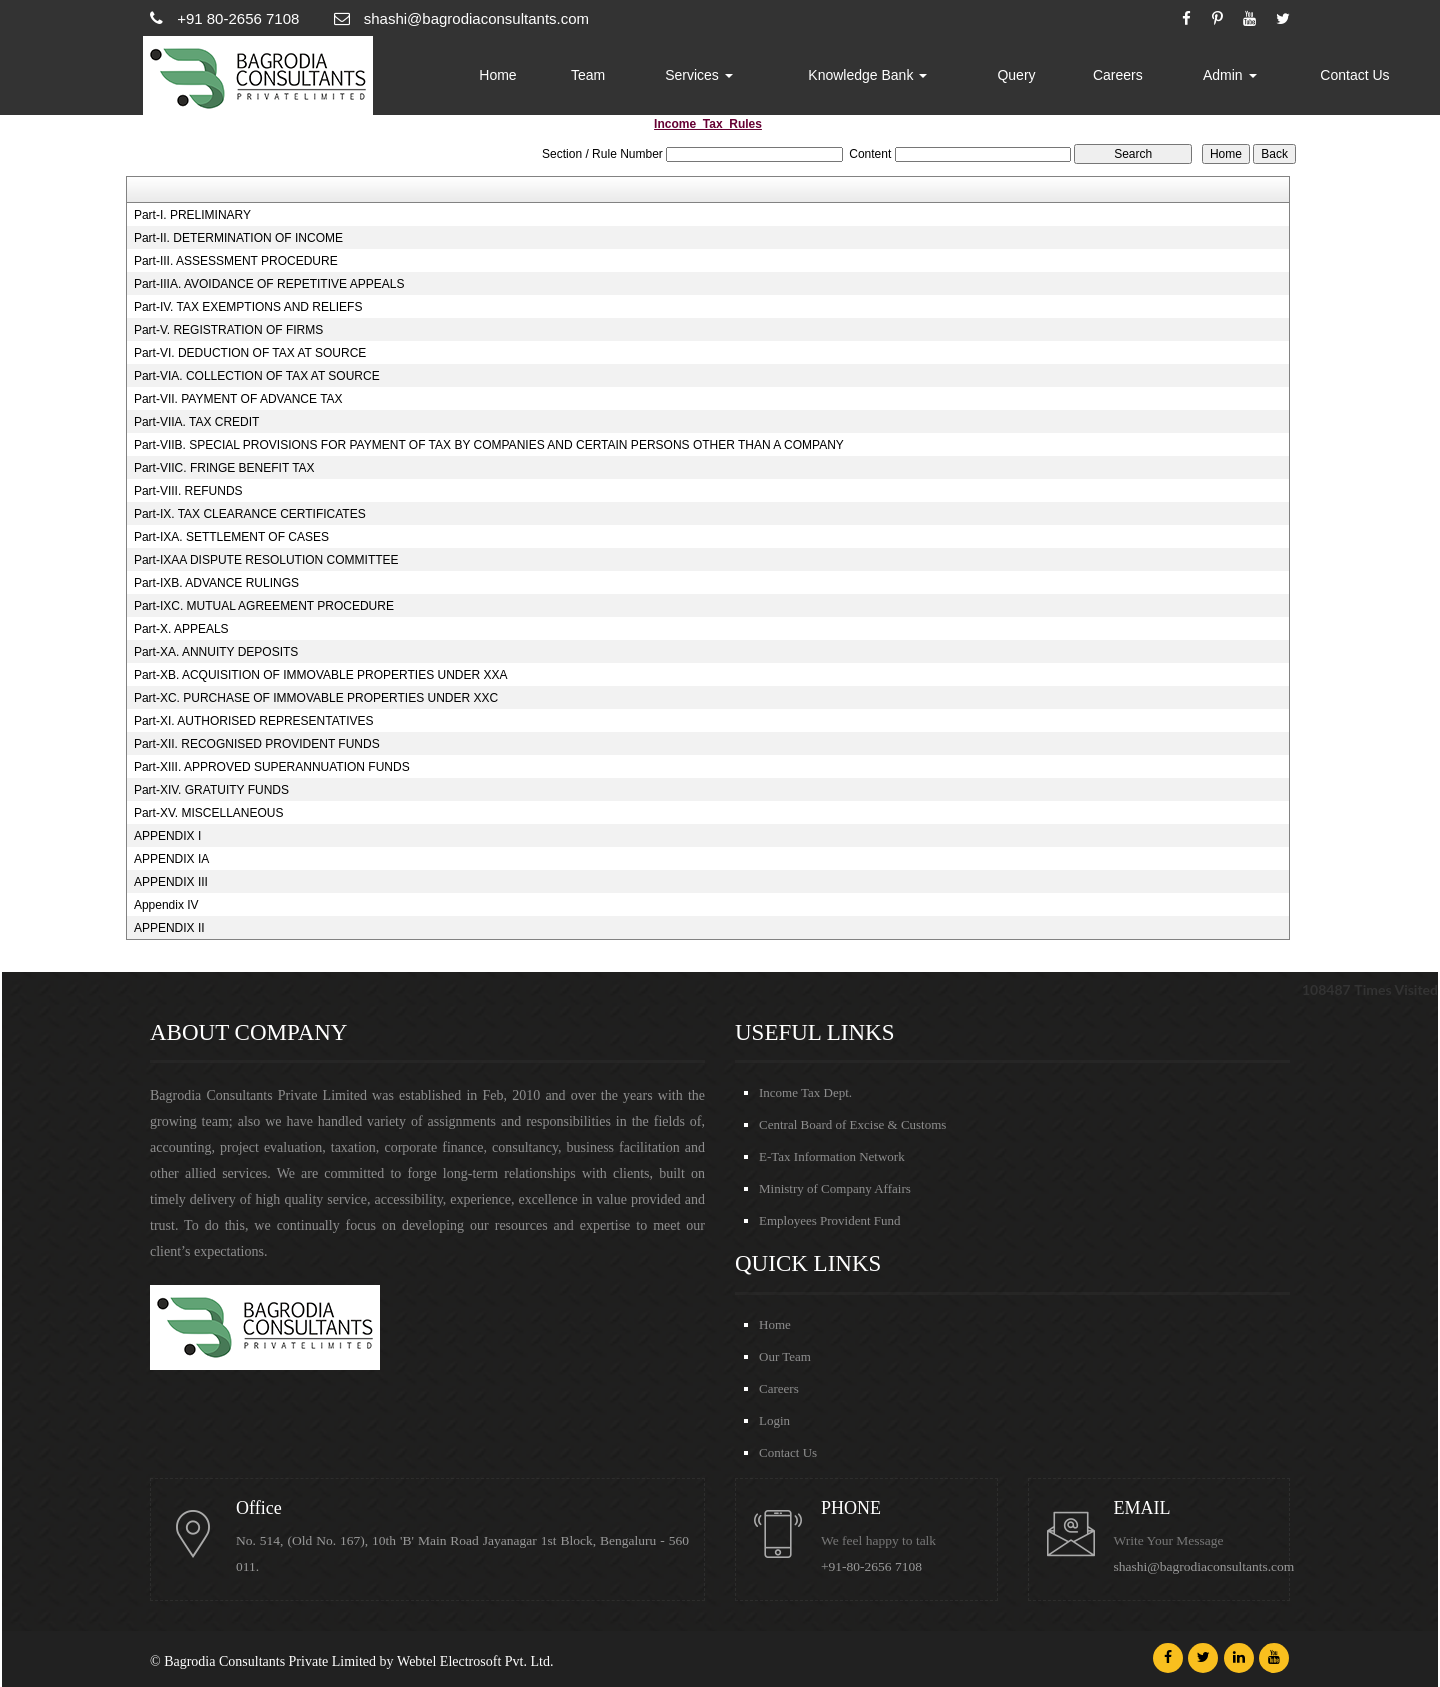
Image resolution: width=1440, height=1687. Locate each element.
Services (699, 75)
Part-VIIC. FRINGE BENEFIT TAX (224, 468)
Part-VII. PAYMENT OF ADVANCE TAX (238, 399)
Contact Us (1354, 75)
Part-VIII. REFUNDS (188, 491)
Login (774, 1420)
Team (588, 75)
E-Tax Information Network (832, 1156)
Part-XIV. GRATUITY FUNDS (211, 790)
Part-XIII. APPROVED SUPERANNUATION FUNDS (272, 767)
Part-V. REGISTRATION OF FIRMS (228, 330)
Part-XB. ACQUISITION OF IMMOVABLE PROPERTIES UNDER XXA (321, 675)
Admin (1230, 75)
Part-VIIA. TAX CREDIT (197, 422)
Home (497, 75)
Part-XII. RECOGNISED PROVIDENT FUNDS (257, 744)
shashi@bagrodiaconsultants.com (1204, 1566)
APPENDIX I (167, 836)
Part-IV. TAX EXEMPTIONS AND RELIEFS (248, 307)
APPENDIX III (171, 882)
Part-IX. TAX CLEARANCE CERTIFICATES (250, 514)
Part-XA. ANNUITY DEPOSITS (216, 652)
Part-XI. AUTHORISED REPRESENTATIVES (254, 721)
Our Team (785, 1356)
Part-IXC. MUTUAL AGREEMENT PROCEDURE (264, 606)
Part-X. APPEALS (181, 629)
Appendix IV (166, 905)
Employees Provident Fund (830, 1220)
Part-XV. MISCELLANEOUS (209, 813)
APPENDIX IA (171, 859)
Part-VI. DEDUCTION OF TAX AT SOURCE (250, 353)
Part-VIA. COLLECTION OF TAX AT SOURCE (257, 376)
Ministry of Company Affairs (835, 1188)
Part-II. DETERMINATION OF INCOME (238, 238)
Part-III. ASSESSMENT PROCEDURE (236, 261)
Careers (1118, 75)
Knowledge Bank (867, 75)
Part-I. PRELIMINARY (192, 215)
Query (1016, 75)
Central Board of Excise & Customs (852, 1124)
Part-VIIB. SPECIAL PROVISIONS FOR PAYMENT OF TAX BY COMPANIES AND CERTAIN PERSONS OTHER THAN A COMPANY (489, 445)
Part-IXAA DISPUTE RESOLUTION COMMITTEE (266, 560)
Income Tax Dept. (805, 1092)
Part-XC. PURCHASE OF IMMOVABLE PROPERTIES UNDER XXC (316, 698)
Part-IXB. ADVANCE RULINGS (216, 583)
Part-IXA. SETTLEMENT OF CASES (231, 537)
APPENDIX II (169, 928)
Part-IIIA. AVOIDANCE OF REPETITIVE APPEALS (269, 284)
